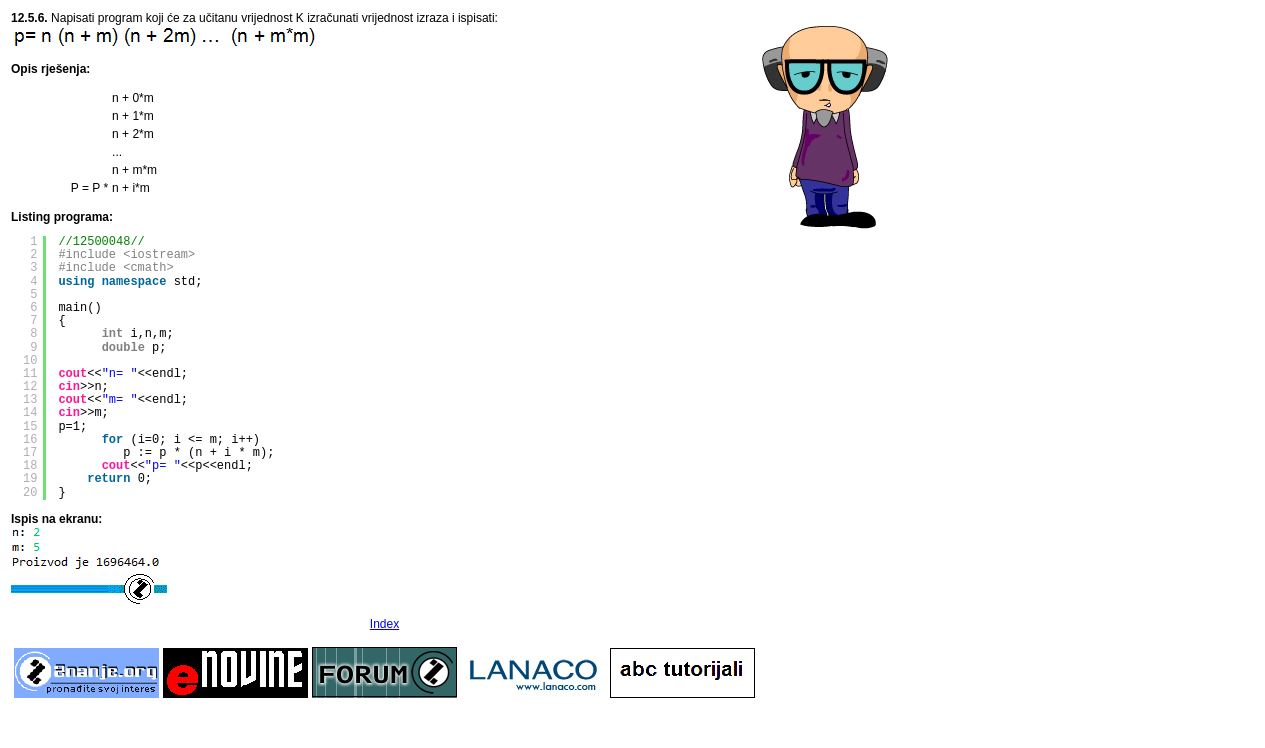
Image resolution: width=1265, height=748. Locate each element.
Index (384, 624)
